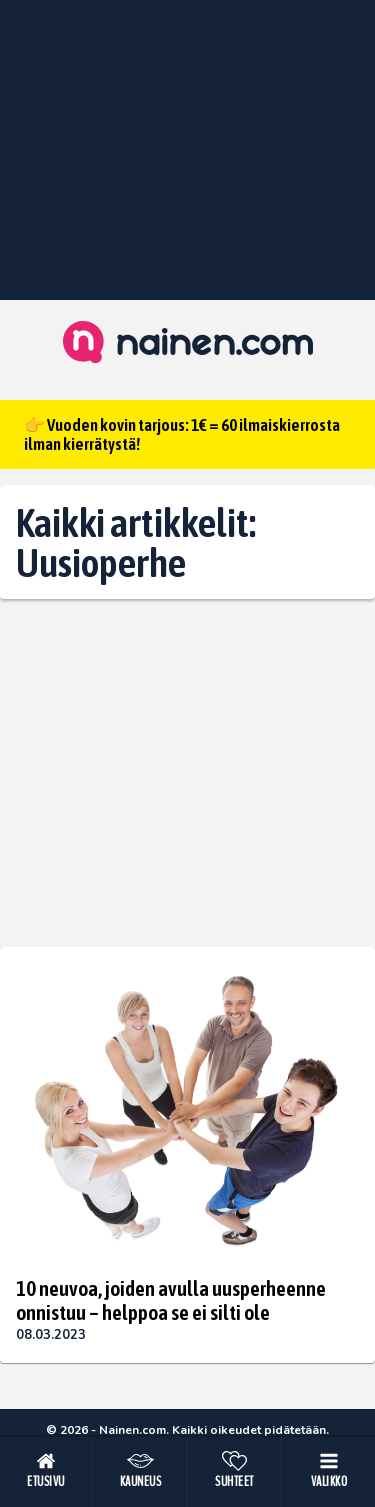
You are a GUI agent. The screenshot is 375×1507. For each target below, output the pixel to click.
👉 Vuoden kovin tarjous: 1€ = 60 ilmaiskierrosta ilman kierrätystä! (182, 434)
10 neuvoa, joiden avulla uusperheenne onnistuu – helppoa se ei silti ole (171, 1300)
